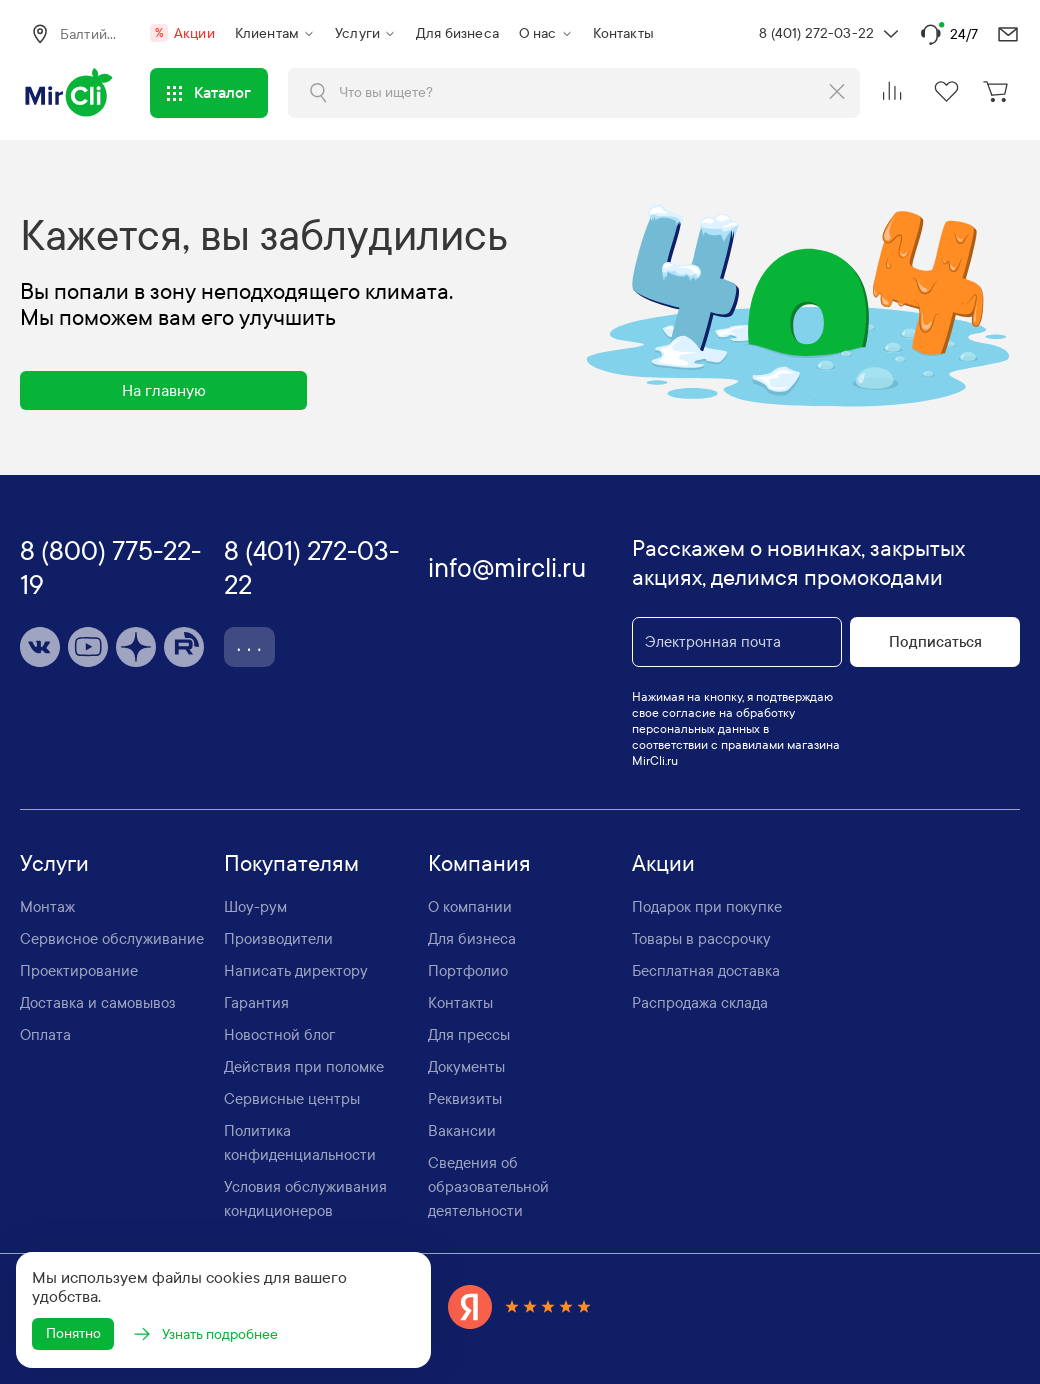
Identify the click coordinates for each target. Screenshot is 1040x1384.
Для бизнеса (457, 33)
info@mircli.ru (507, 565)
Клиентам (267, 33)
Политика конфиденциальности (300, 1140)
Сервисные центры (292, 1096)
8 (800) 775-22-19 (110, 565)
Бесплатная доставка (706, 968)
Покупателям (291, 861)
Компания (479, 861)
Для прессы (469, 1032)
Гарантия (256, 1000)
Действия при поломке (304, 1064)
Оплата (45, 1032)
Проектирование (79, 968)
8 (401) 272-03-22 (816, 33)
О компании (470, 904)
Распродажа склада (700, 1000)
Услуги (357, 33)
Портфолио (468, 968)
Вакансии (462, 1128)
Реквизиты (465, 1096)
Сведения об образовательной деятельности (488, 1184)
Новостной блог (279, 1032)
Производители (278, 936)
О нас (538, 33)
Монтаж (47, 904)
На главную (164, 387)
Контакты (623, 33)
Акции (182, 33)
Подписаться (935, 639)
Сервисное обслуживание (112, 936)
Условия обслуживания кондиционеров (305, 1196)
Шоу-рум (255, 904)
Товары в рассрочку (701, 936)
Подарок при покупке (707, 904)
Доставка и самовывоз (98, 1000)
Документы (466, 1064)
